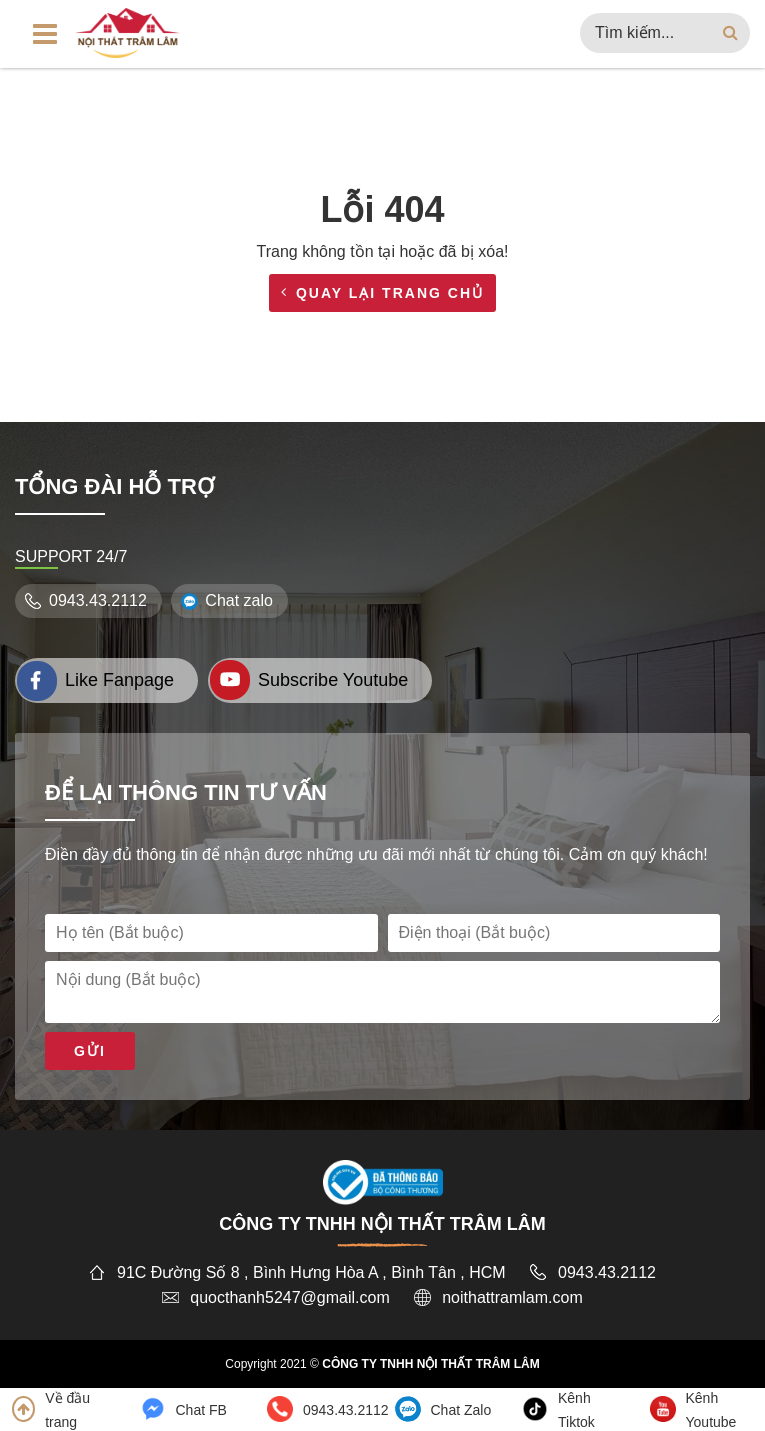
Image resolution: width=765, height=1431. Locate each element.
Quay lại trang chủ (382, 293)
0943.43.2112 (88, 600)
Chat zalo (229, 600)
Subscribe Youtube (309, 680)
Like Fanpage (95, 680)
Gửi (90, 1051)
